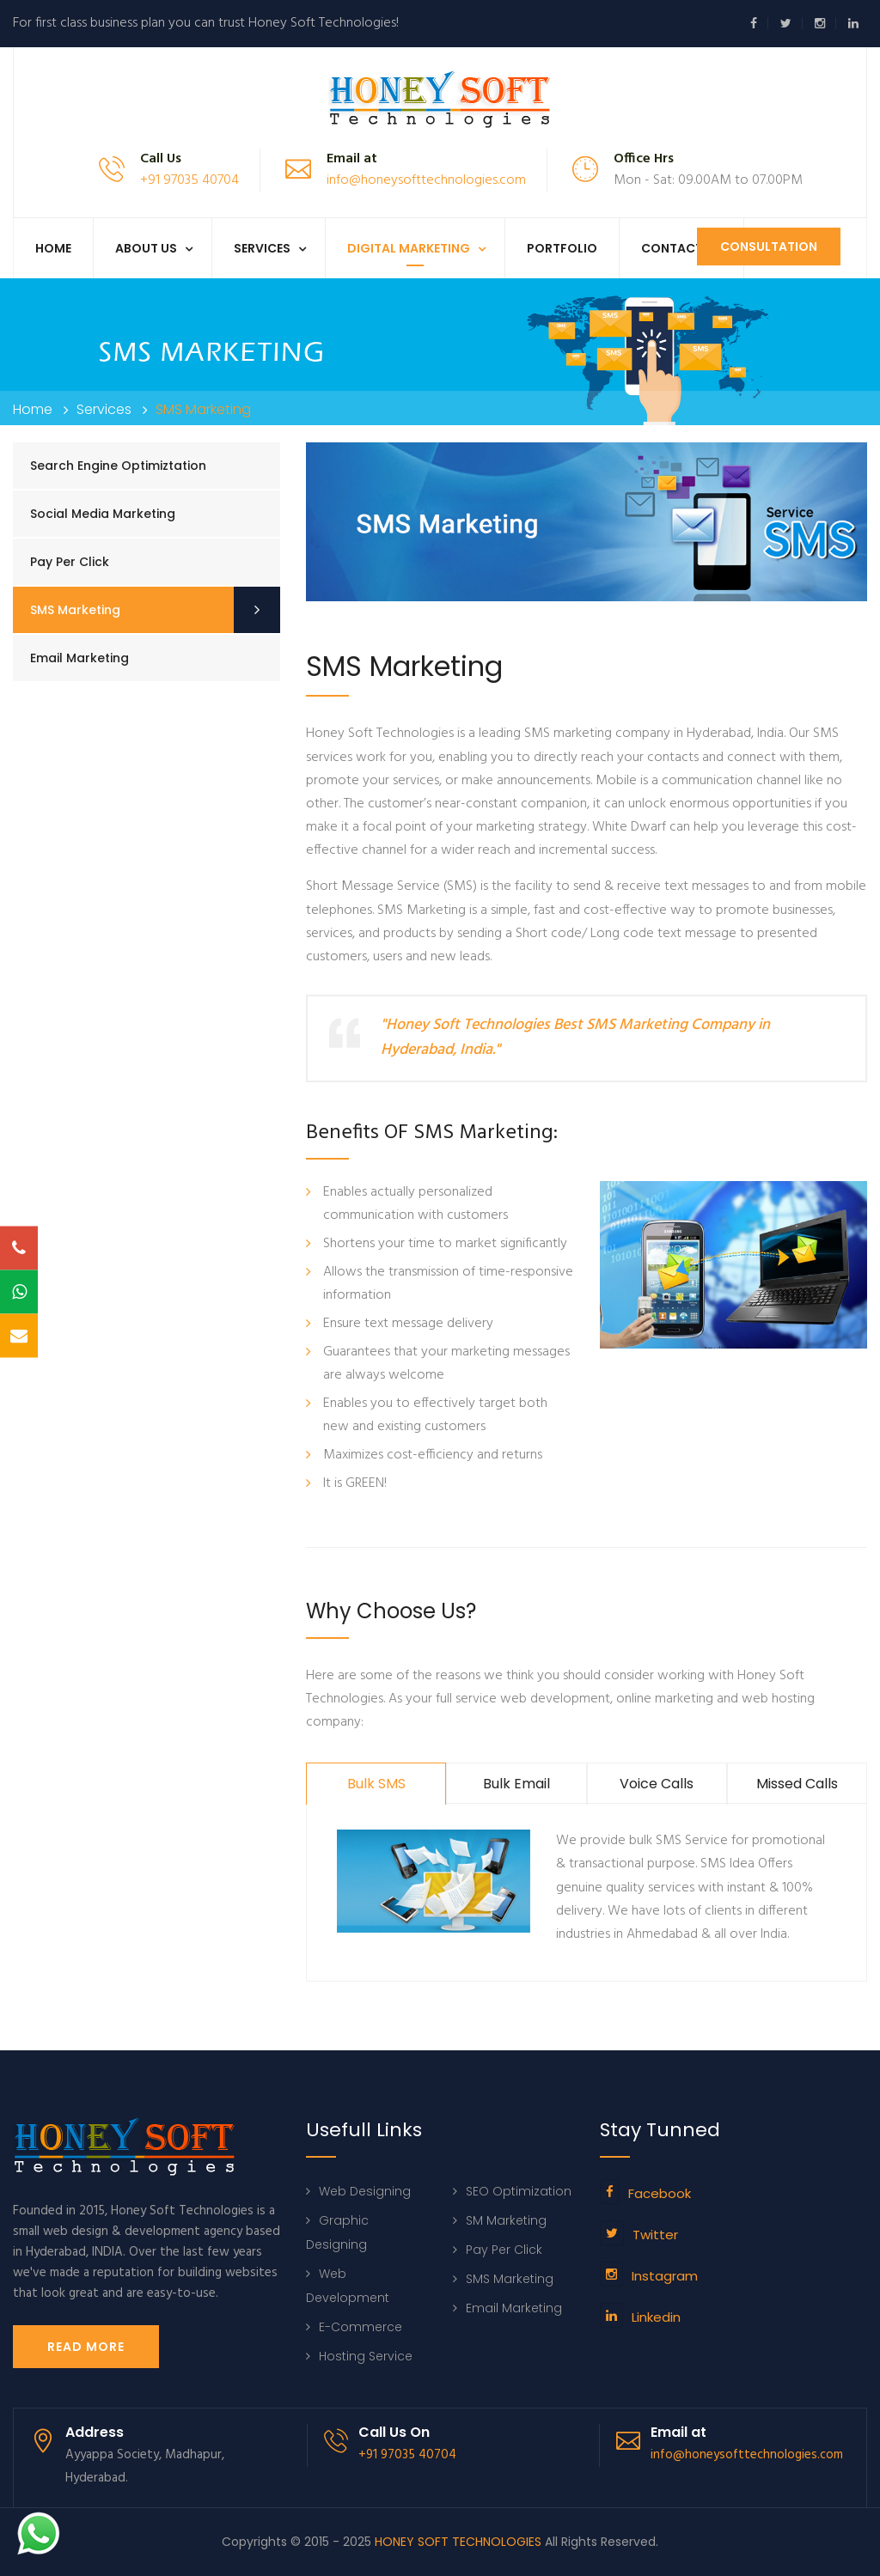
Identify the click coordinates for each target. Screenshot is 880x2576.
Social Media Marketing (102, 513)
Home (53, 248)
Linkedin (656, 2317)
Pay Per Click (69, 561)
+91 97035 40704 (189, 180)
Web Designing (365, 2191)
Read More (86, 2346)
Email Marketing (79, 658)
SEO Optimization (518, 2191)
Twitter (655, 2235)
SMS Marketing (75, 609)
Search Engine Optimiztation (118, 465)
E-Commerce (360, 2326)
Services (262, 248)
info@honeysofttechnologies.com (426, 180)
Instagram (665, 2276)
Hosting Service (365, 2356)
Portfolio (562, 248)
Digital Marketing (408, 248)
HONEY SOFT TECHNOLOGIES (458, 2541)
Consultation (768, 246)
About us (146, 248)
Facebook (659, 2193)
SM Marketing (506, 2220)
